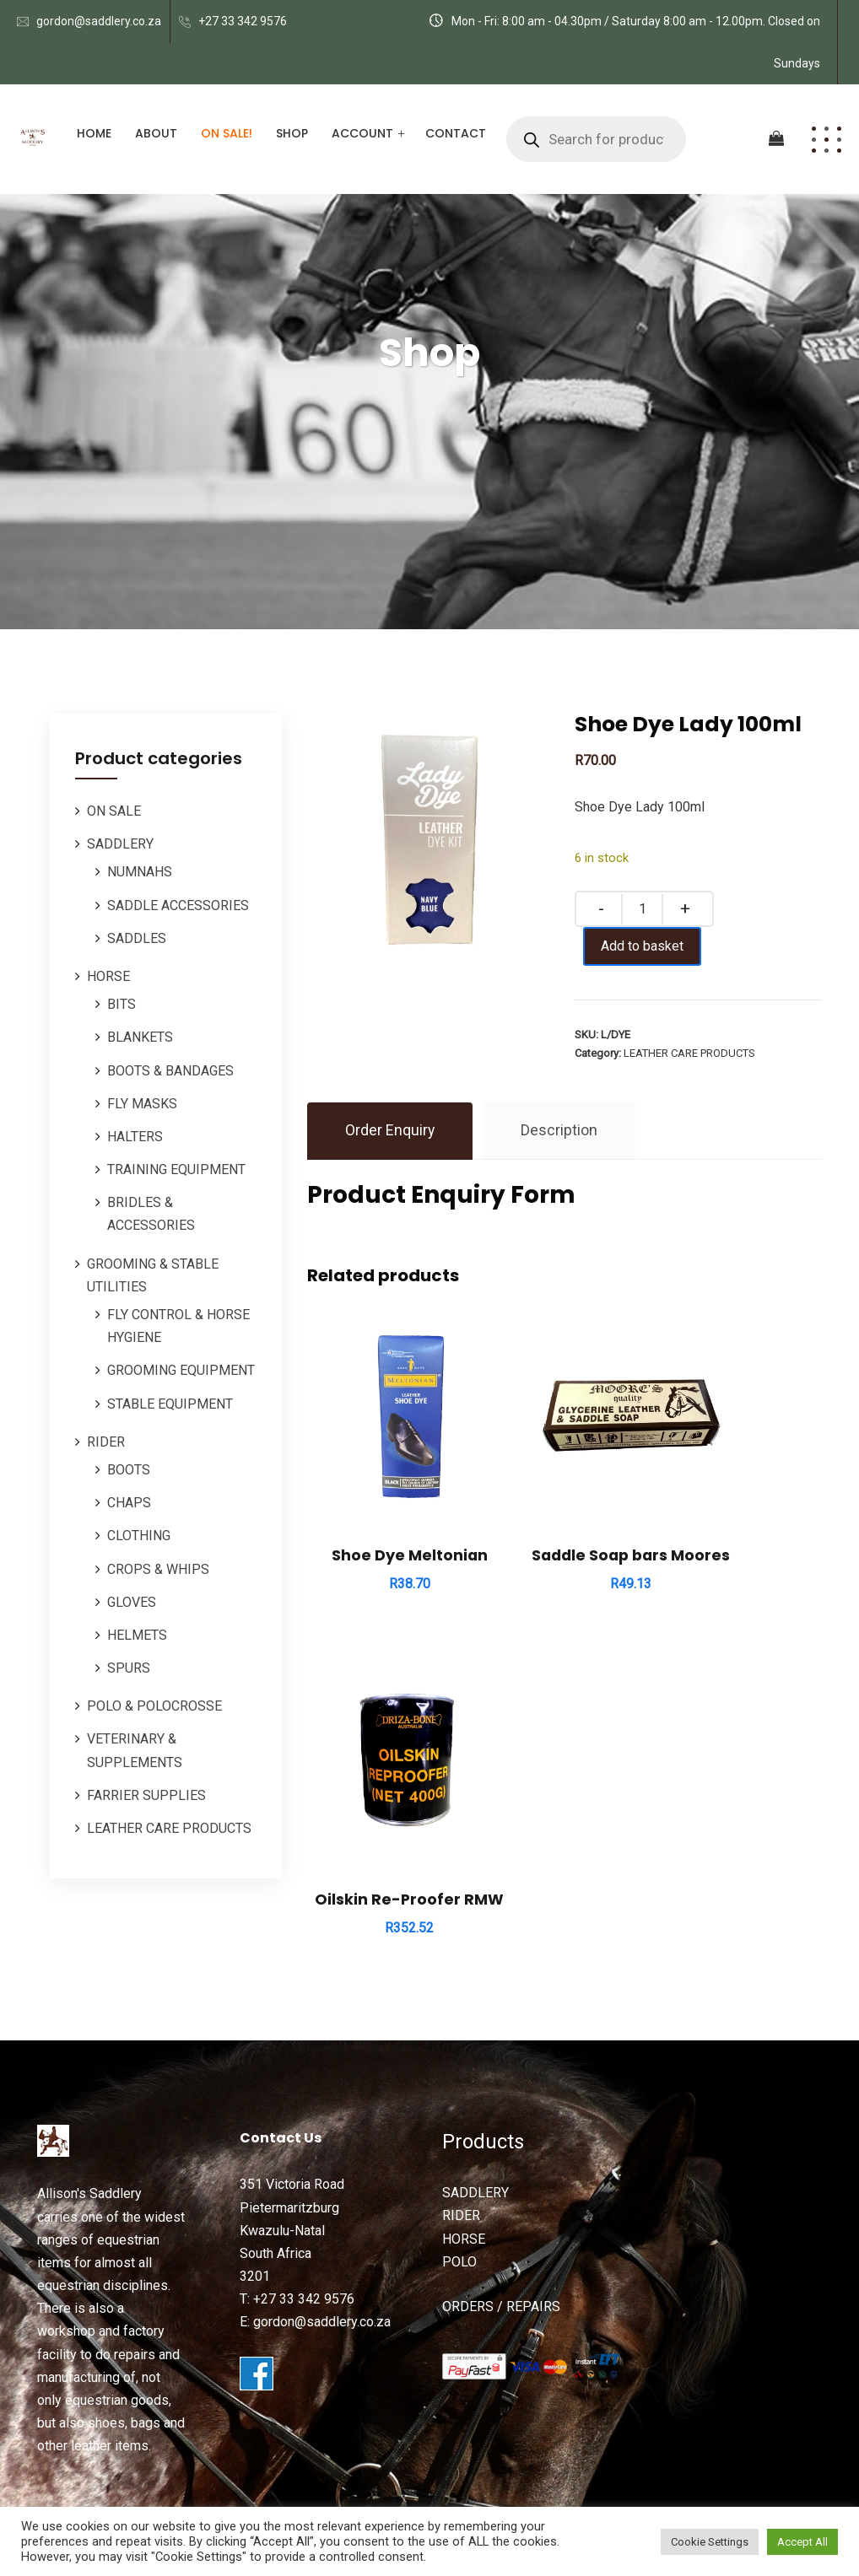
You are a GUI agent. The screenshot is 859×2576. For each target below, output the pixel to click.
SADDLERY (120, 844)
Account (362, 133)
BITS (121, 1004)
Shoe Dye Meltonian (386, 1509)
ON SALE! (226, 133)
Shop (292, 133)
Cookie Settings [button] (709, 2542)
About (156, 133)
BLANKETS (140, 1037)
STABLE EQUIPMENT (170, 1404)
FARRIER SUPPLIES (146, 1795)
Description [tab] (559, 1131)
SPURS (128, 1668)
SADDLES (136, 938)
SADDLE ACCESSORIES (178, 905)
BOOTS (128, 1470)
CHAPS (129, 1503)
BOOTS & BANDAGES (170, 1071)
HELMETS (137, 1635)
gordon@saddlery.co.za (98, 21)
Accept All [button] (802, 2542)
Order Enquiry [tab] (390, 1131)
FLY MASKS (142, 1104)
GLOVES (131, 1602)
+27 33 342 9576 (242, 21)
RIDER (106, 1442)
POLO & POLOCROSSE (154, 1706)
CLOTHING (138, 1536)
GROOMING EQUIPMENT (181, 1370)
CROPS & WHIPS (158, 1569)
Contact (455, 133)
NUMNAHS (139, 872)
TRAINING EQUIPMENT (176, 1169)
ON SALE (114, 811)
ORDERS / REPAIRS (501, 2199)
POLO (459, 2155)
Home (94, 133)
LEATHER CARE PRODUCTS (169, 1828)
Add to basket (648, 946)
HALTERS (135, 1137)
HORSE (108, 976)
